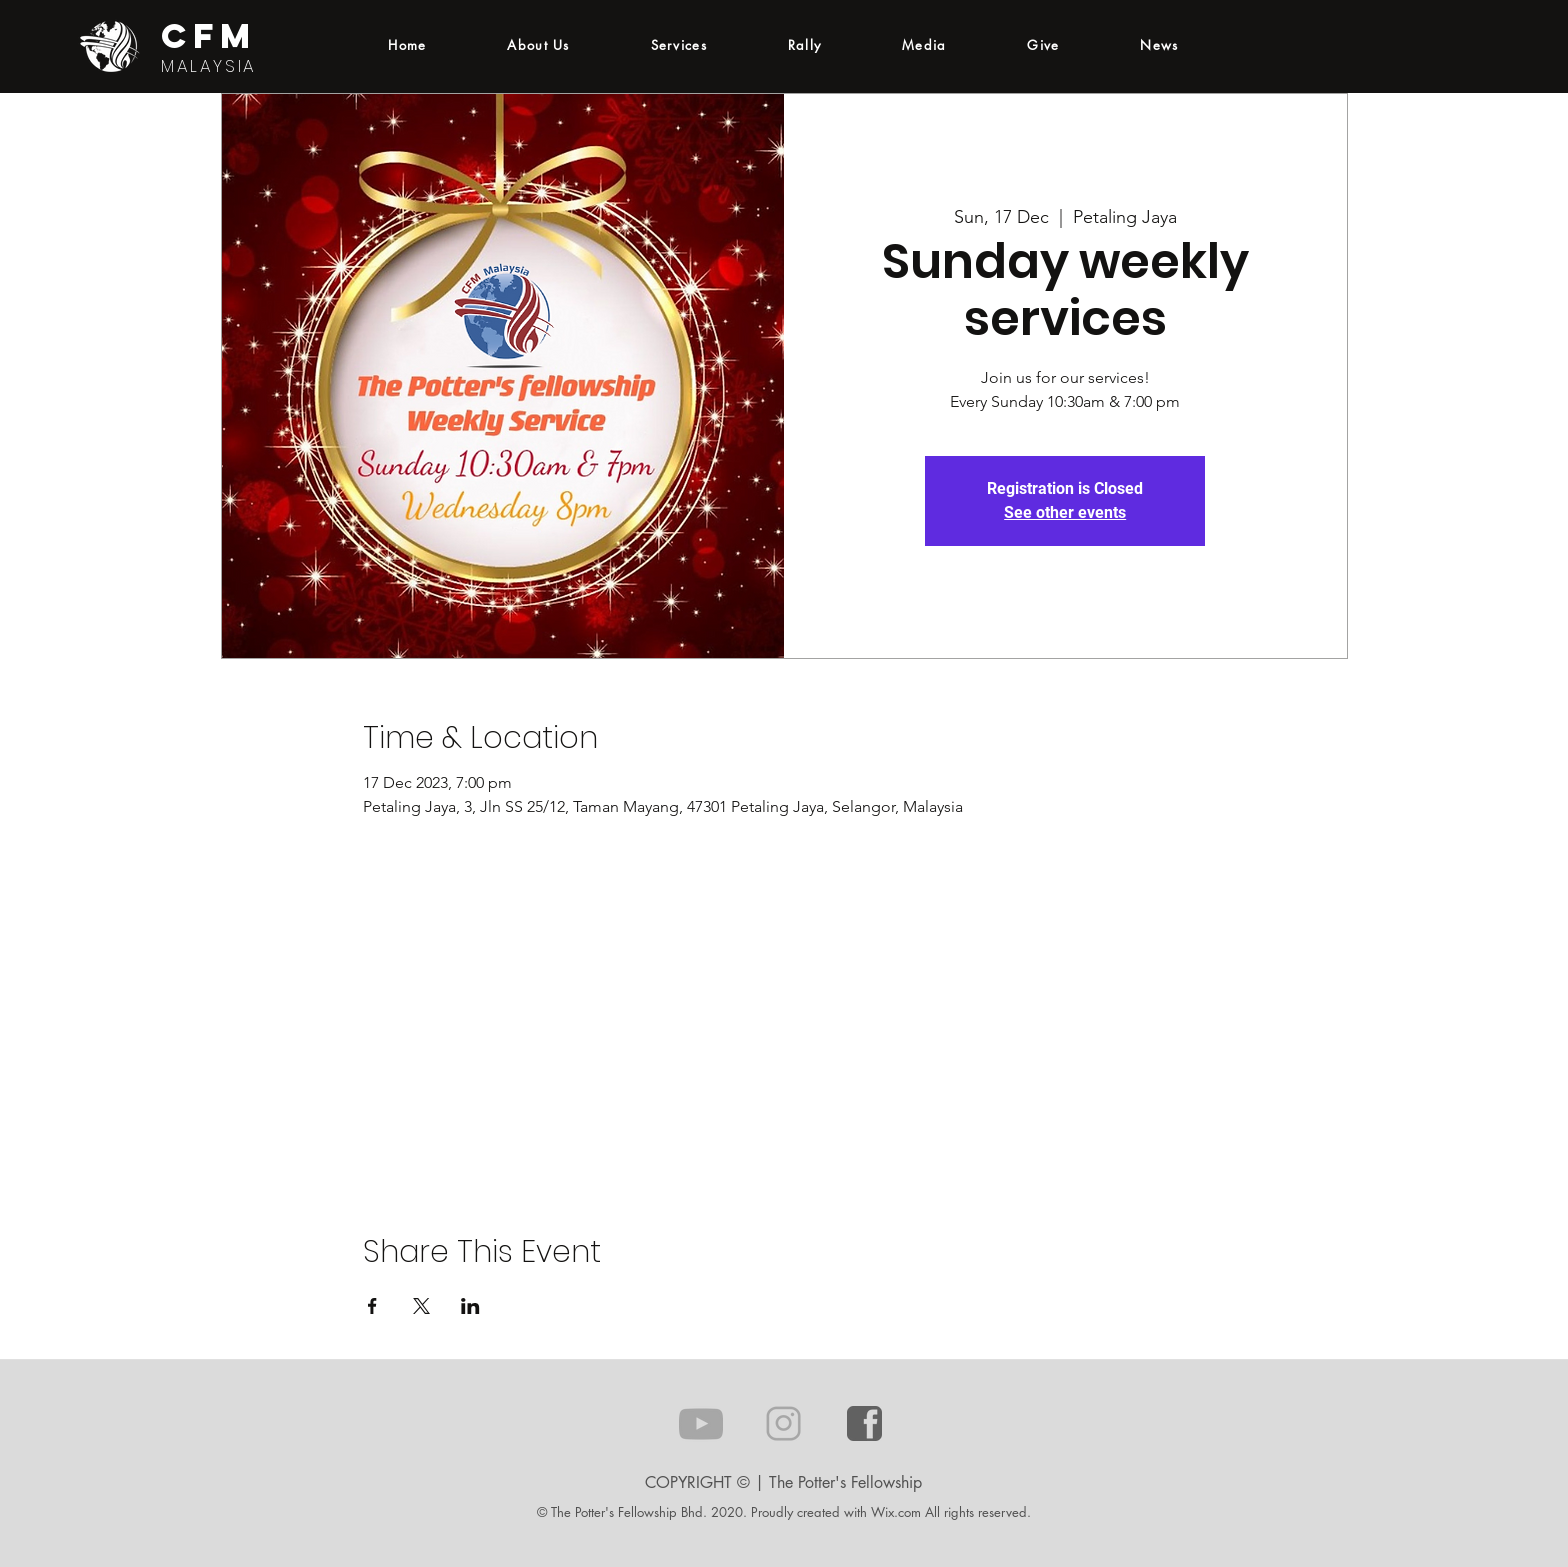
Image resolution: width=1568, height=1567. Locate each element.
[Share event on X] (421, 1306)
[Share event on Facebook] (372, 1306)
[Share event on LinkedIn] (470, 1306)
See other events (1065, 512)
